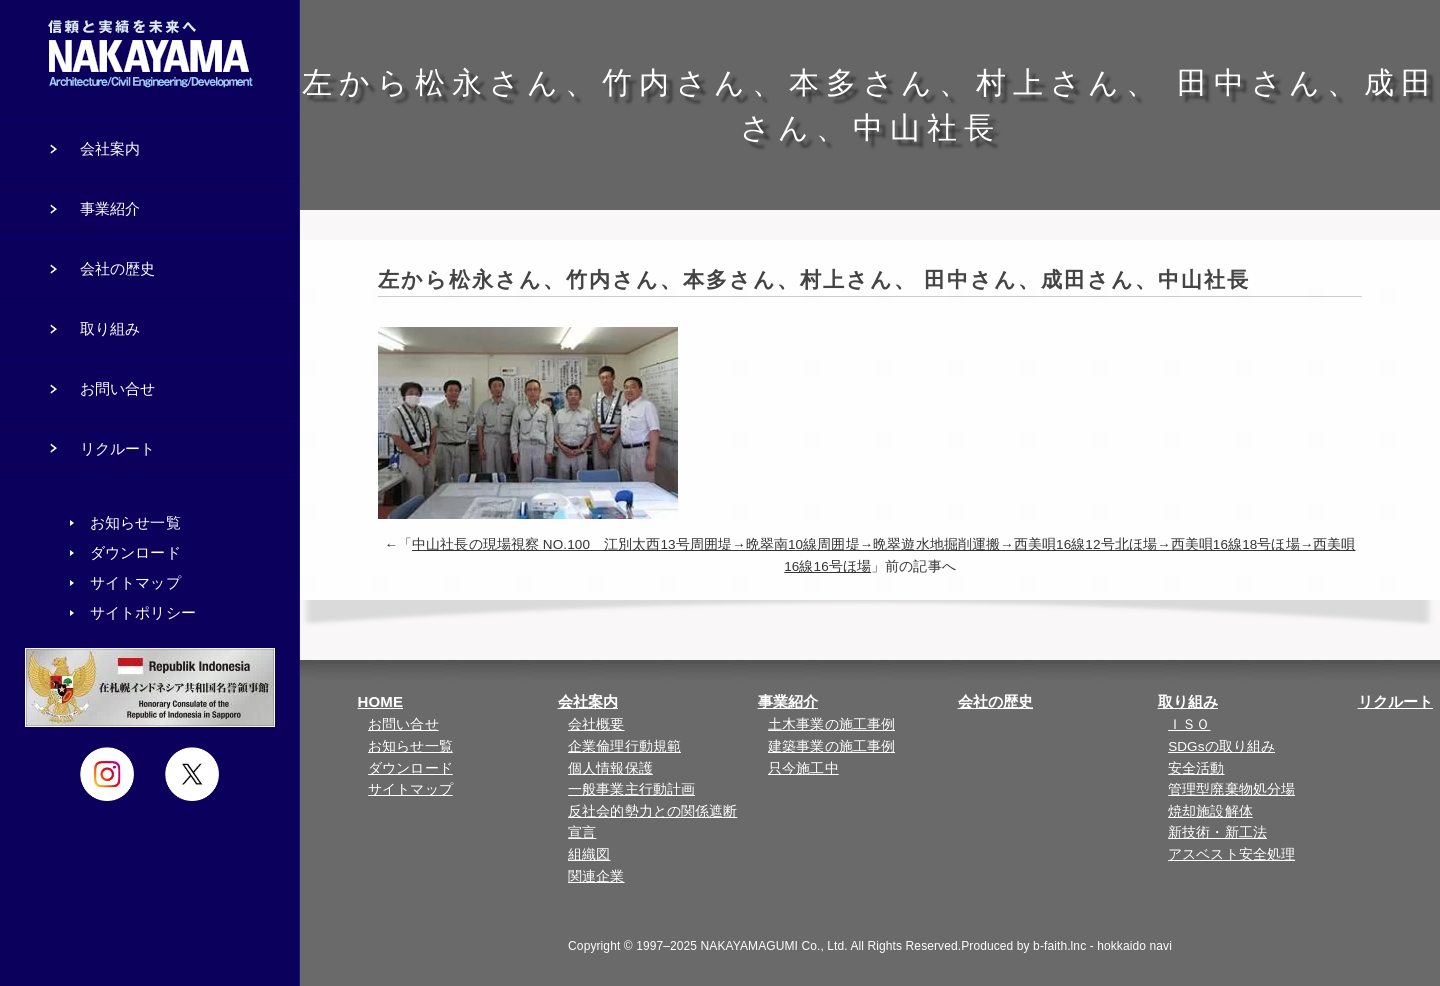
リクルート (1396, 701)
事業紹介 (788, 701)
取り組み (1188, 701)
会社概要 (596, 724)
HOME (380, 701)
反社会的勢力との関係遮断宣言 (652, 822)
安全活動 (1196, 768)
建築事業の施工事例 (831, 746)
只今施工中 (803, 768)
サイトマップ (410, 789)
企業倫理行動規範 (624, 746)
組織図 (589, 854)
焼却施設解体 (1210, 811)
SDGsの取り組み (1221, 746)
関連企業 (596, 876)
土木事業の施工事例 (831, 724)
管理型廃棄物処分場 (1231, 789)
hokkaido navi (1134, 946)
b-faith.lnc (1059, 946)
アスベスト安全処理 (1231, 854)
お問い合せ (403, 724)
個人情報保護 (610, 768)
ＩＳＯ (1189, 724)
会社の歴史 (996, 701)
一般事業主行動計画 (631, 789)
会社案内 (588, 701)
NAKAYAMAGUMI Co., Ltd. (774, 946)
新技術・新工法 (1217, 832)
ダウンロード (410, 768)
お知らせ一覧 (410, 746)
